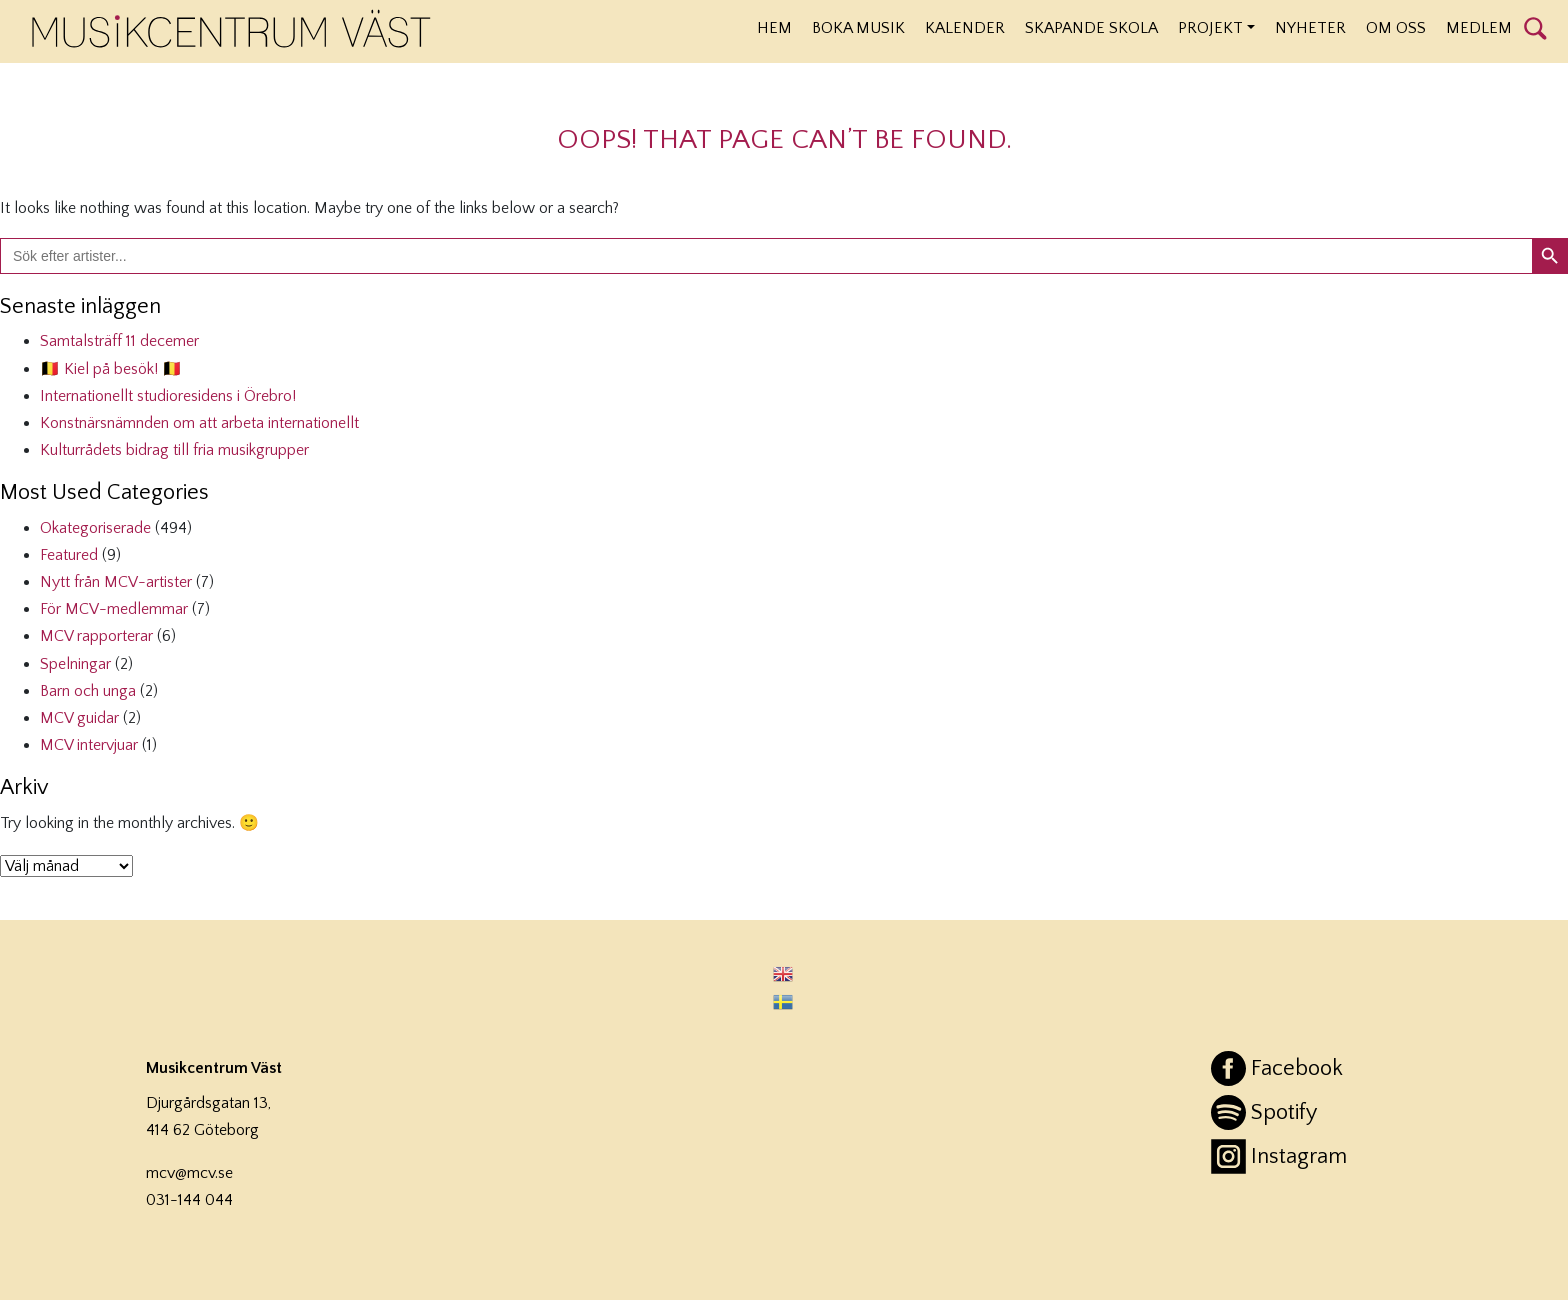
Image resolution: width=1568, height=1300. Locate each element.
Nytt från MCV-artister (116, 582)
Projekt (1210, 28)
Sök (1535, 27)
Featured (69, 555)
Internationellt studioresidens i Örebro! (168, 396)
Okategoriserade (95, 528)
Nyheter (1310, 28)
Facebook (1297, 1068)
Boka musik (858, 28)
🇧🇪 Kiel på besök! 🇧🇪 (111, 369)
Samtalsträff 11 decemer (119, 341)
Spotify (1284, 1112)
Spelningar (75, 664)
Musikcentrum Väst (231, 29)
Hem (774, 28)
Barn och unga (88, 691)
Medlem (1479, 28)
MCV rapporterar (96, 636)
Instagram (1299, 1156)
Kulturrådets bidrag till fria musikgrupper (174, 450)
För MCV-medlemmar (114, 609)
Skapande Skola (1091, 28)
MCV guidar (79, 718)
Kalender (965, 28)
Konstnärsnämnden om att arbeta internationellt (199, 423)
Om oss (1396, 28)
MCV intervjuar (89, 745)
